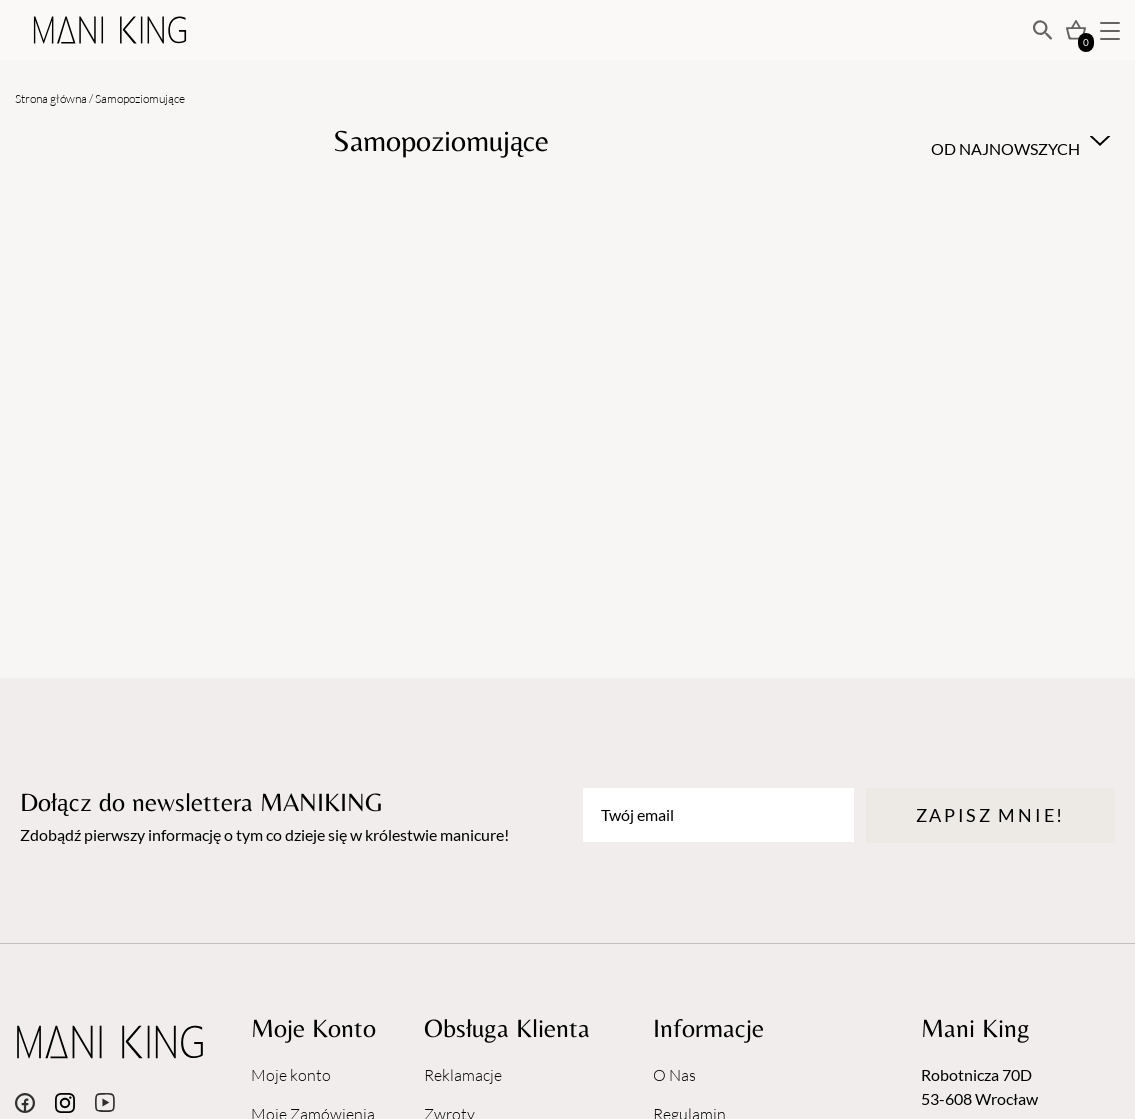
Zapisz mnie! (990, 815)
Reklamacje (463, 1075)
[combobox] (1018, 141)
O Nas (674, 1075)
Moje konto (291, 1075)
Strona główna (51, 98)
